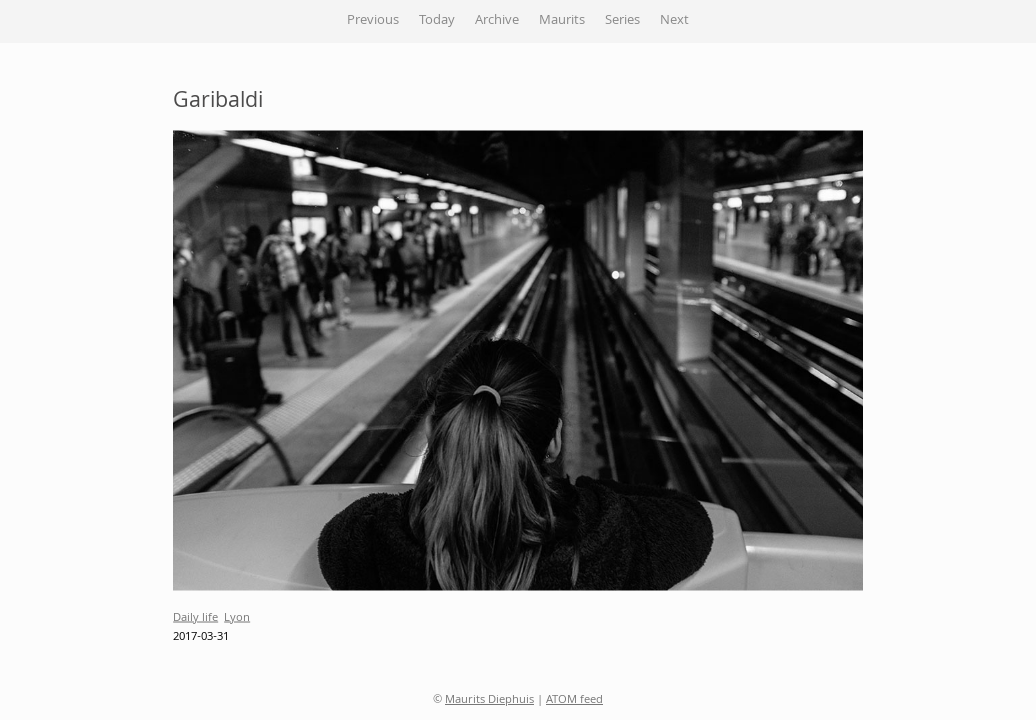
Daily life (195, 617)
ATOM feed (574, 700)
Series (622, 21)
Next (674, 21)
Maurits (562, 21)
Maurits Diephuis (489, 700)
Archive (497, 21)
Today (437, 21)
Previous (373, 21)
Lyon (237, 617)
